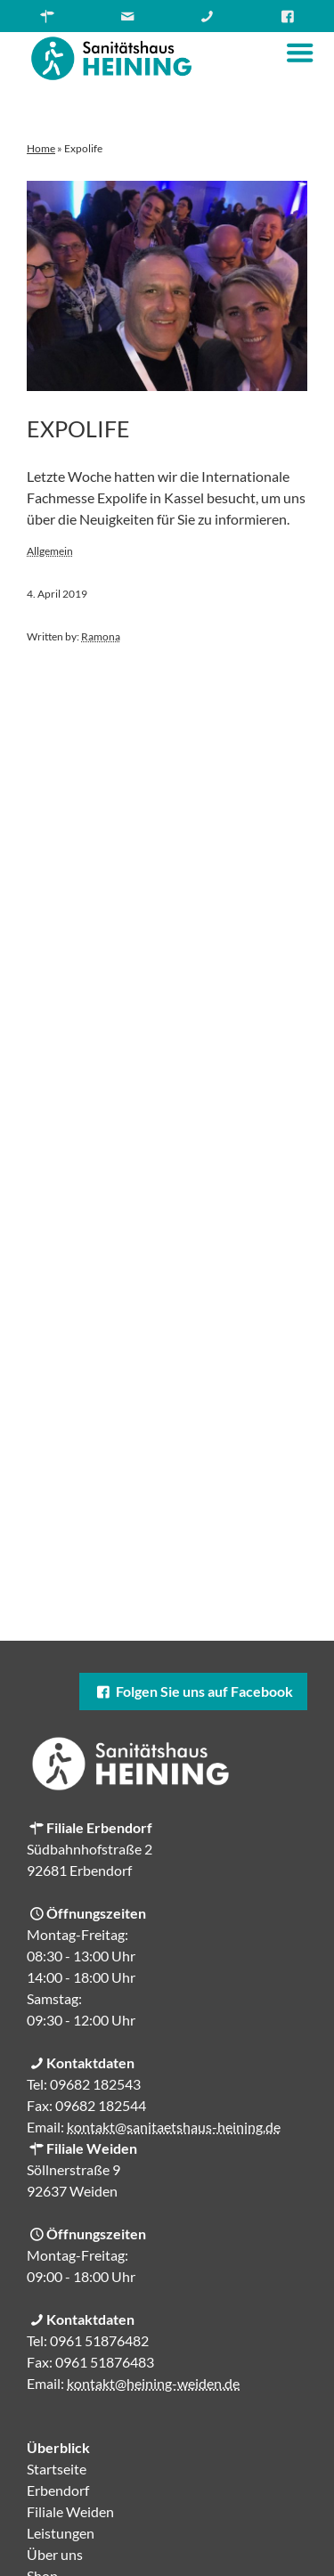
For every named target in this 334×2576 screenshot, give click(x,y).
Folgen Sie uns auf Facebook (193, 1691)
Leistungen (60, 2532)
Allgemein (50, 551)
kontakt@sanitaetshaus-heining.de (174, 2126)
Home (41, 148)
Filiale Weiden (70, 2511)
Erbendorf (58, 2490)
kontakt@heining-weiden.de (153, 2383)
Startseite (56, 2468)
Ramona (100, 636)
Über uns (55, 2554)
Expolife (78, 428)
